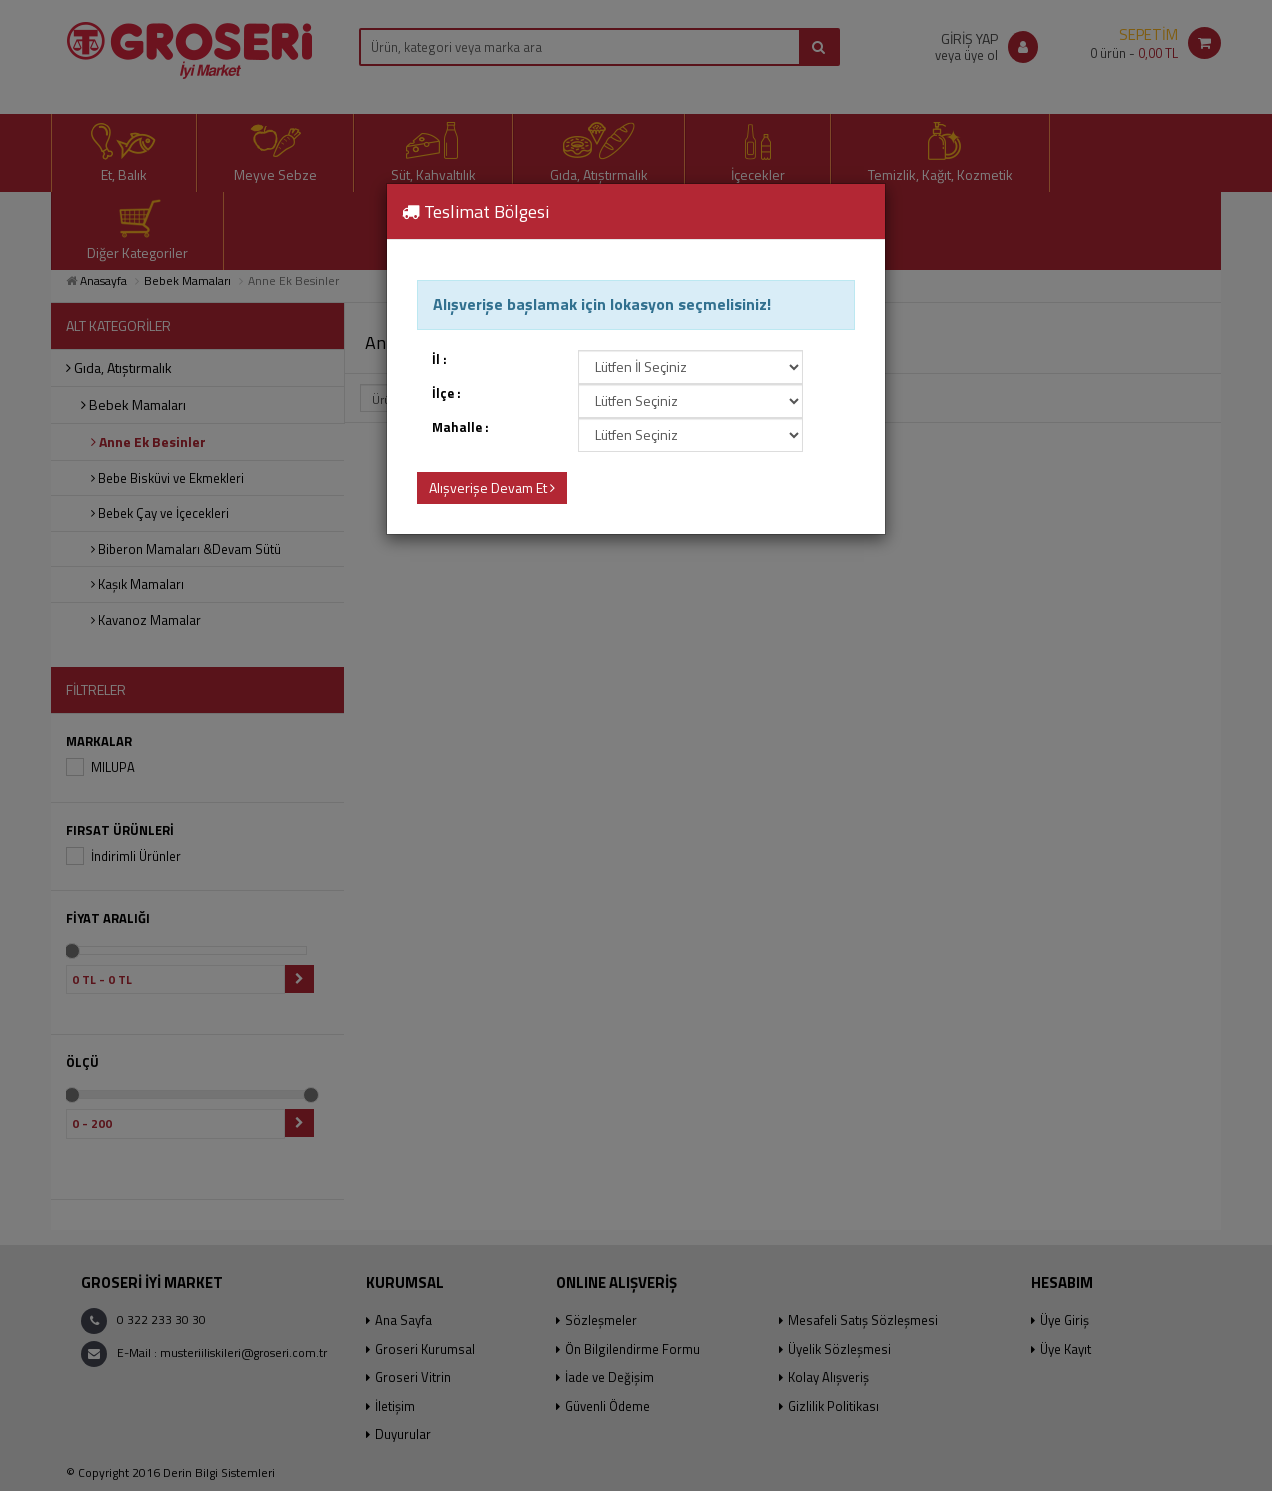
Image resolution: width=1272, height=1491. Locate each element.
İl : (439, 359)
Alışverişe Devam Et (492, 487)
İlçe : (446, 393)
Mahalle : (460, 427)
